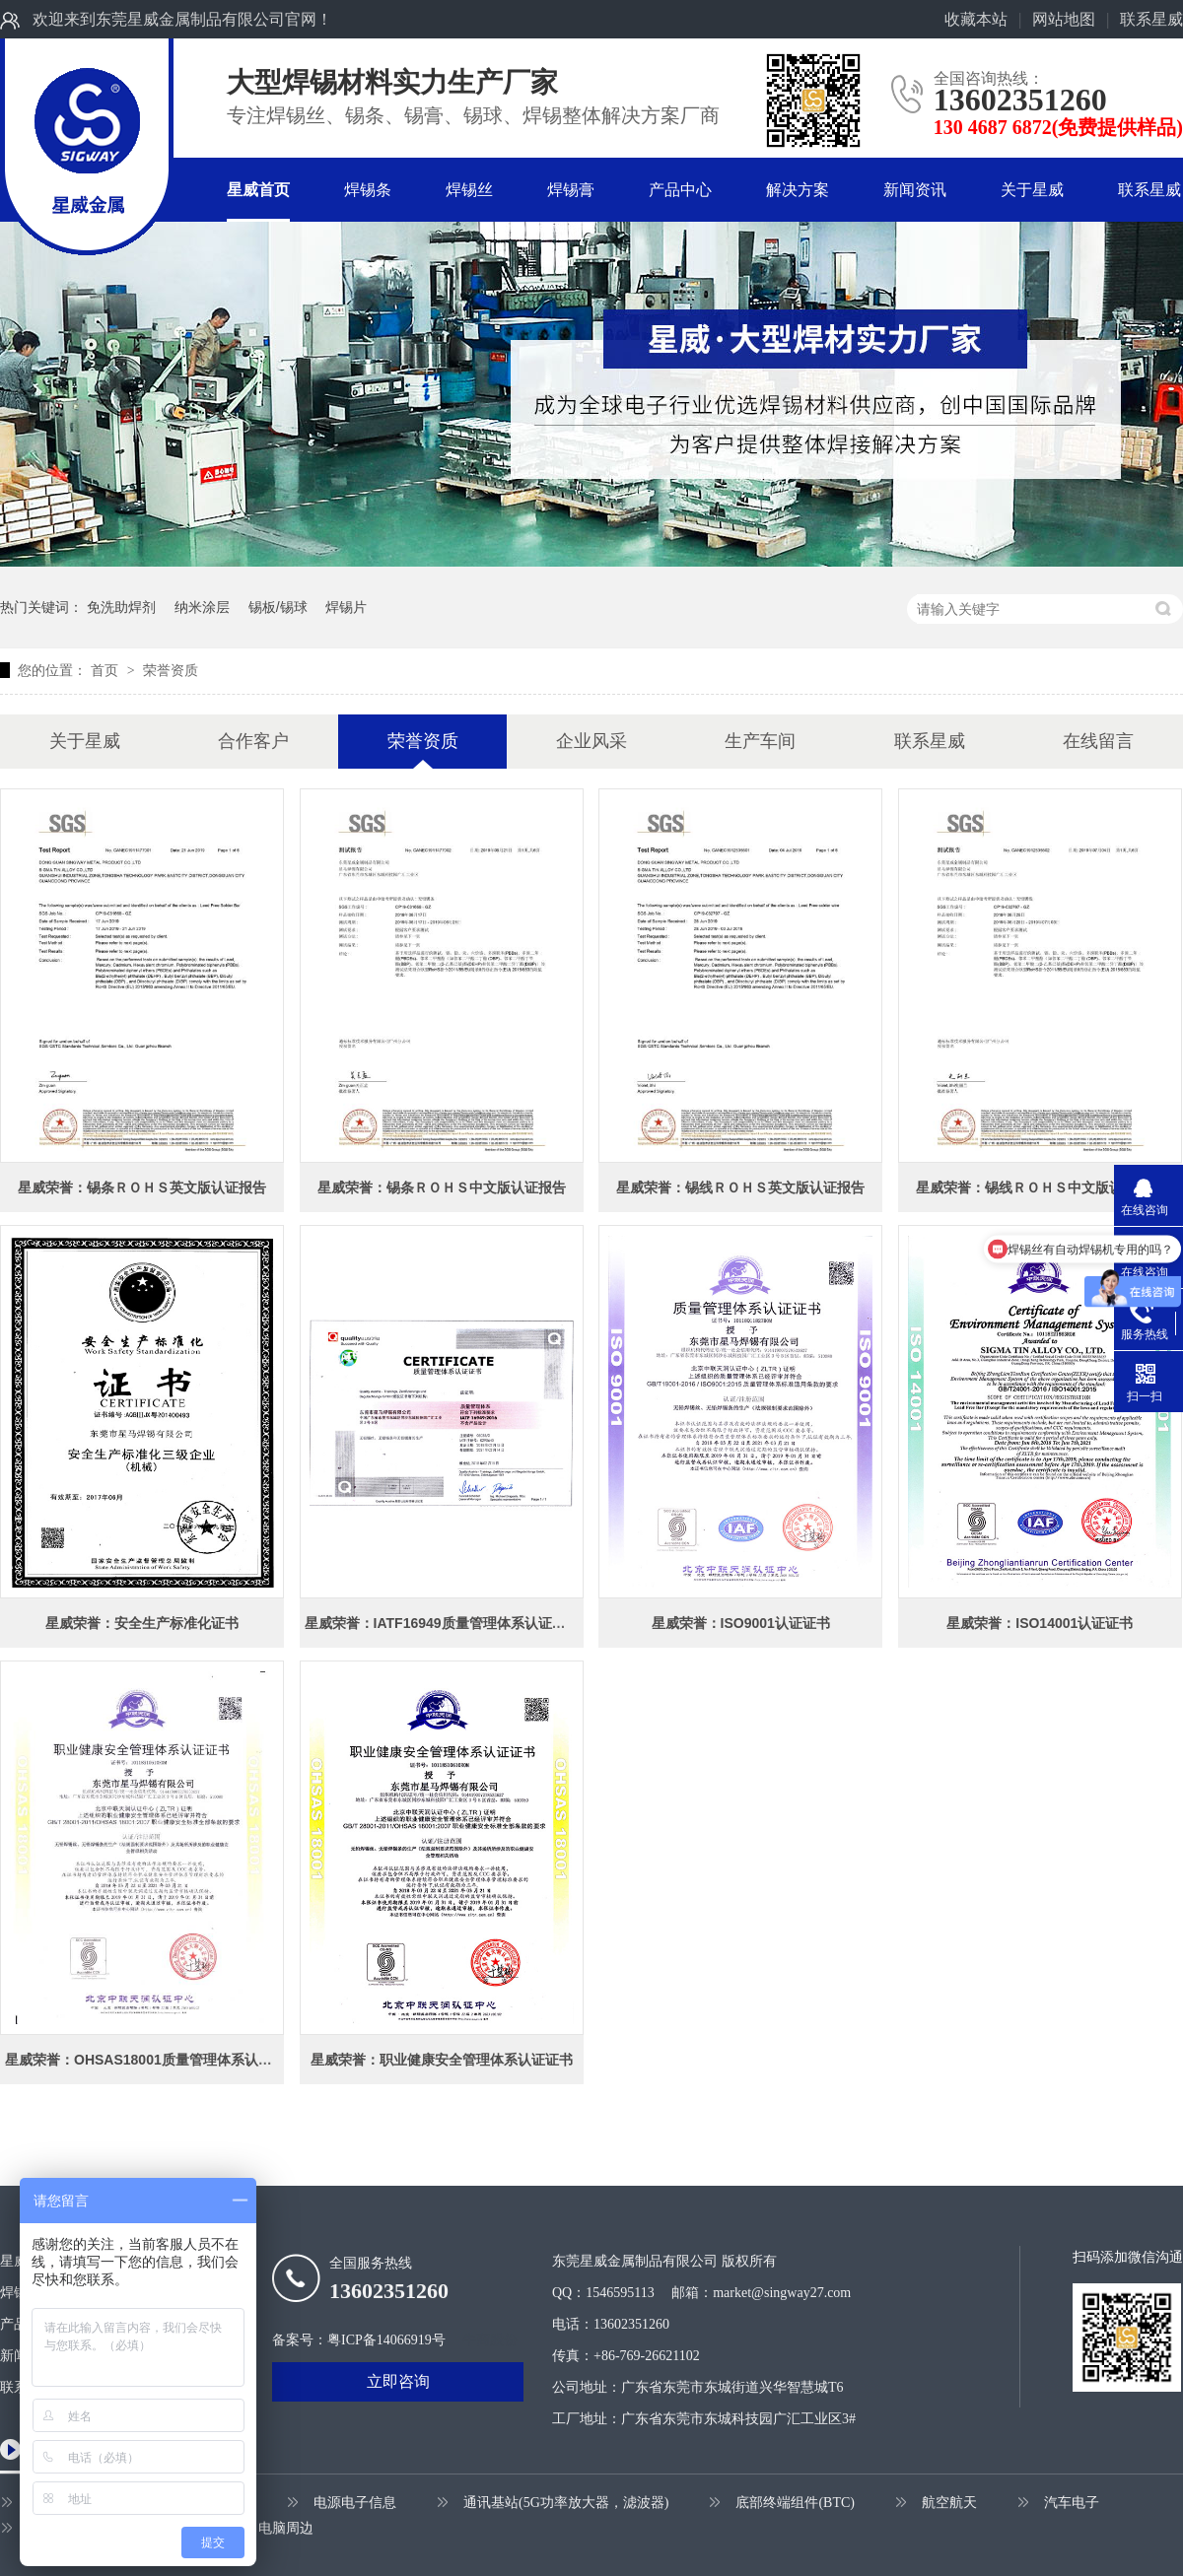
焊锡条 (367, 189)
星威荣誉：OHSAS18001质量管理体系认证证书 (152, 2060)
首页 (106, 670)
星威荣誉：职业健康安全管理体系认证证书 (442, 2060)
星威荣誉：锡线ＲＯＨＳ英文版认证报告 (740, 1187)
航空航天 (949, 2502)
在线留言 (1098, 741)
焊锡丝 (469, 189)
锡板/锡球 (278, 607)
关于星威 (1032, 189)
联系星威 (1151, 19)
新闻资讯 (914, 189)
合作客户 (253, 741)
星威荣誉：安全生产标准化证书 (142, 1623)
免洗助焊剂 (121, 607)
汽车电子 (1071, 2502)
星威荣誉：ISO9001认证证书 (741, 1623)
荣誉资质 (170, 670)
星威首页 (258, 189)
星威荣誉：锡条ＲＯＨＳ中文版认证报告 (441, 1187)
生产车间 (760, 741)
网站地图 (1063, 19)
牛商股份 (490, 2340)
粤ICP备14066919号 (386, 2340)
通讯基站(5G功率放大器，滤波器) (565, 2502)
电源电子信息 (354, 2502)
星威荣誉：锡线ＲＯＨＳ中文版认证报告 (1040, 1187)
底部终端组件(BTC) (795, 2502)
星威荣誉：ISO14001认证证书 (1039, 1623)
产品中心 (680, 189)
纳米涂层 (202, 607)
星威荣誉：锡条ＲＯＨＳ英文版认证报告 (142, 1187)
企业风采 (591, 741)
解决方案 (797, 189)
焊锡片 (346, 607)
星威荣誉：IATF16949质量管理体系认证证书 (442, 1623)
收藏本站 (976, 19)
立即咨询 (398, 2381)
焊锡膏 (570, 189)
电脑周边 (285, 2528)
